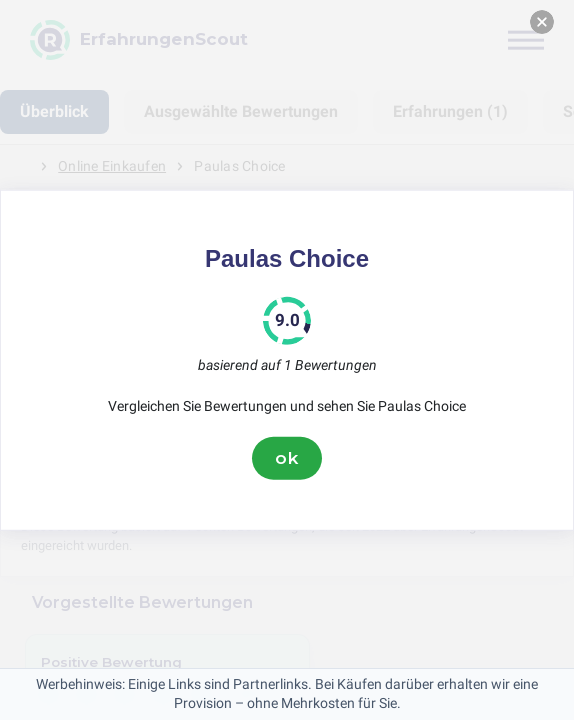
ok (287, 458)
